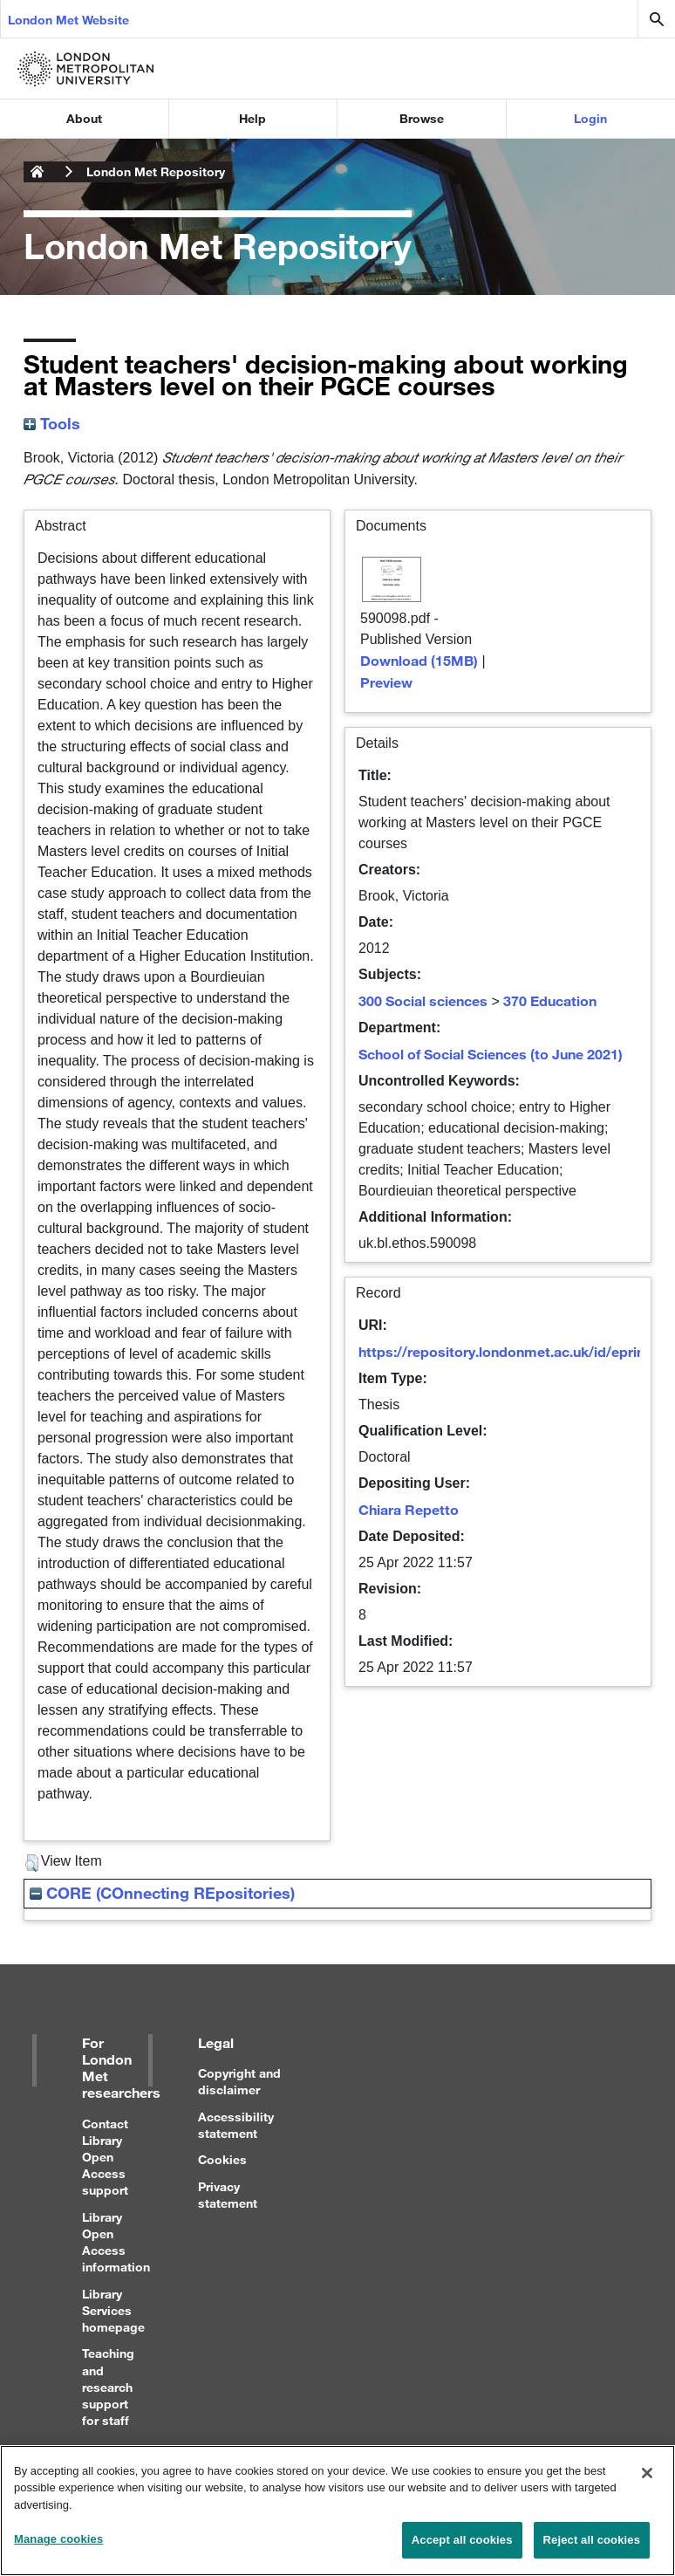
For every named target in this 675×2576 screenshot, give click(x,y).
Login (590, 118)
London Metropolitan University (37, 171)
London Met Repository (155, 171)
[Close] (647, 2486)
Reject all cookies (591, 2553)
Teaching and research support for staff (108, 2387)
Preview (386, 682)
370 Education (550, 1000)
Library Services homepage (113, 2310)
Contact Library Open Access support (105, 2157)
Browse (421, 118)
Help (252, 118)
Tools (52, 423)
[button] (31, 1863)
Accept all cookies (462, 2553)
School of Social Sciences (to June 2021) (490, 1053)
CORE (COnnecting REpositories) (162, 1892)
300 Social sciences (423, 1000)
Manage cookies (58, 2552)
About (84, 118)
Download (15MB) (419, 660)
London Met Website (68, 19)
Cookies (222, 2159)
